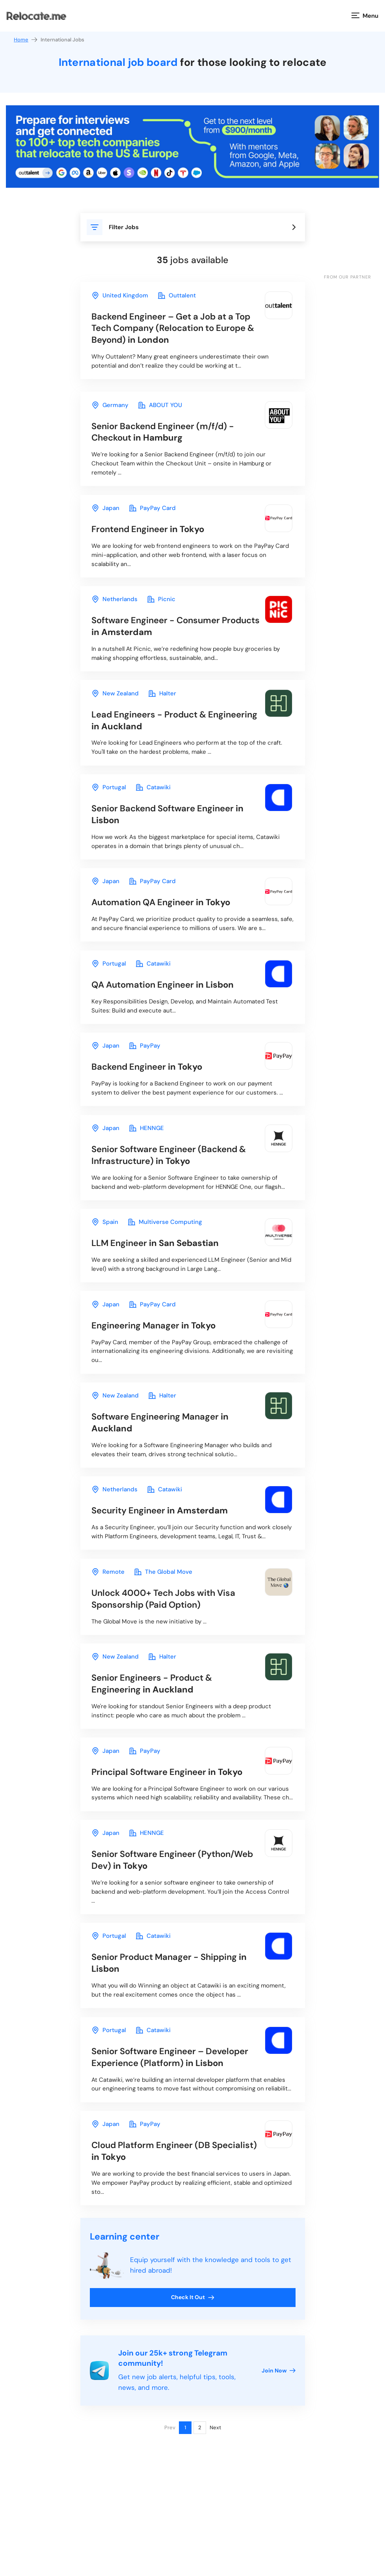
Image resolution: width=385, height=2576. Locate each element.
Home (26, 39)
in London (168, 329)
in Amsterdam (160, 636)
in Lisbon (173, 830)
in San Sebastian (159, 1272)
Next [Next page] (215, 2503)
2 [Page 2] (199, 2503)
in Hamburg (168, 436)
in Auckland (153, 733)
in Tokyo (152, 536)
